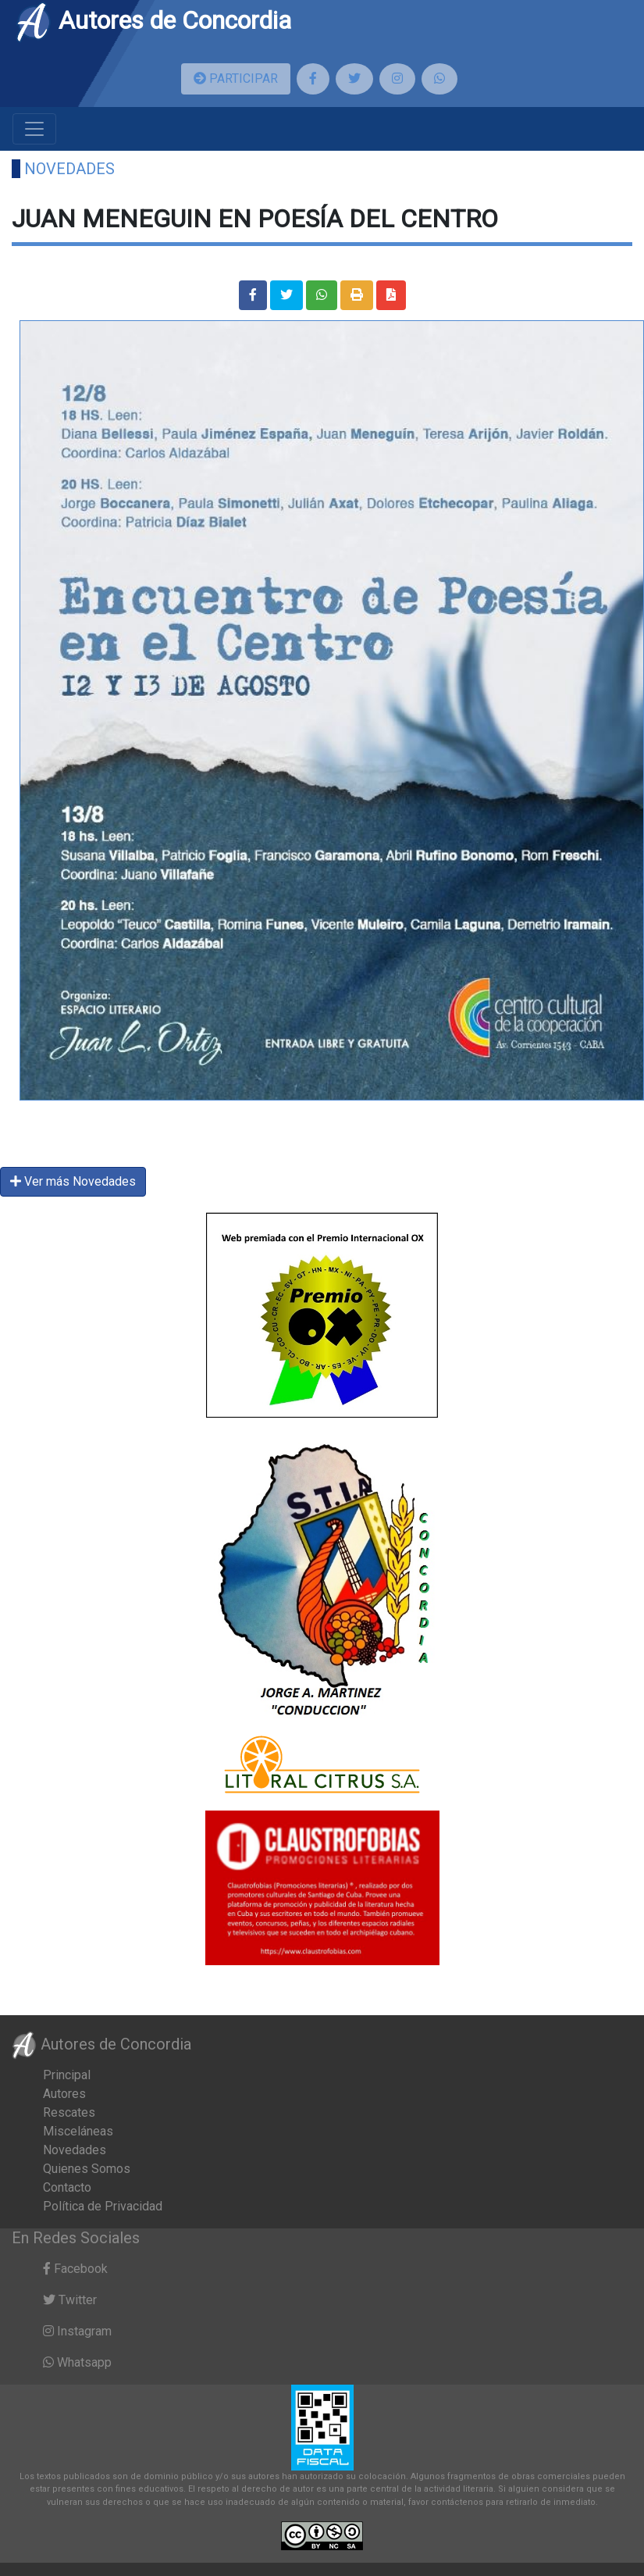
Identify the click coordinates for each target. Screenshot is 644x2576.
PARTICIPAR (236, 78)
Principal (67, 2075)
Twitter (70, 2299)
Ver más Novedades (73, 1181)
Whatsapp (77, 2362)
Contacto (67, 2187)
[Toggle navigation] (34, 128)
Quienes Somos (86, 2168)
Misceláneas (78, 2131)
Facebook (75, 2268)
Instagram (77, 2331)
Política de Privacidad (102, 2206)
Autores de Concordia (153, 20)
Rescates (69, 2112)
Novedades (69, 168)
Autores (64, 2093)
